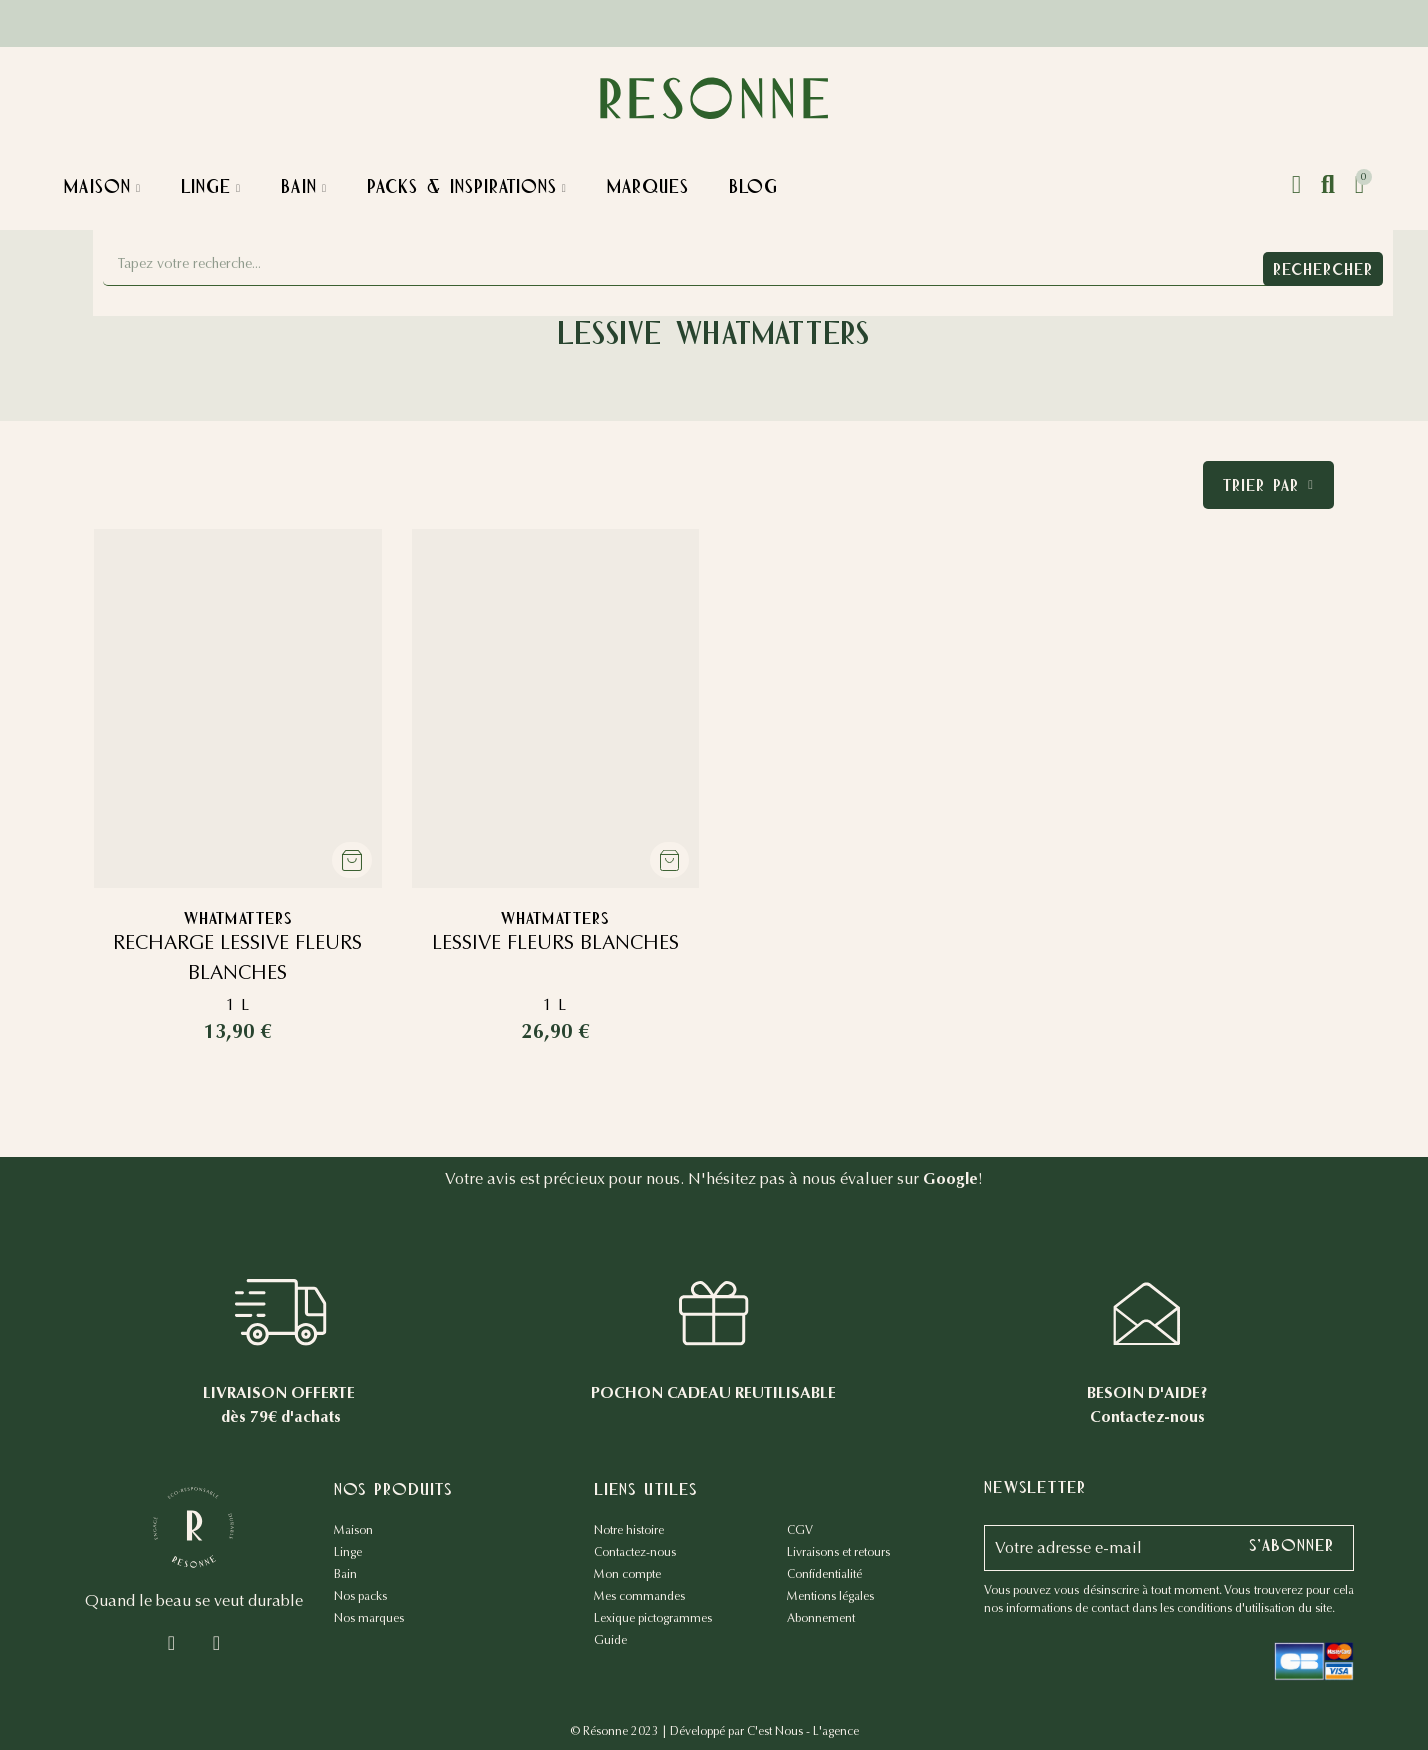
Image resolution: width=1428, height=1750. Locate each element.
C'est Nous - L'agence (803, 1731)
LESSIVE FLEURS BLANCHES (555, 942)
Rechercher (1323, 269)
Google (950, 1178)
